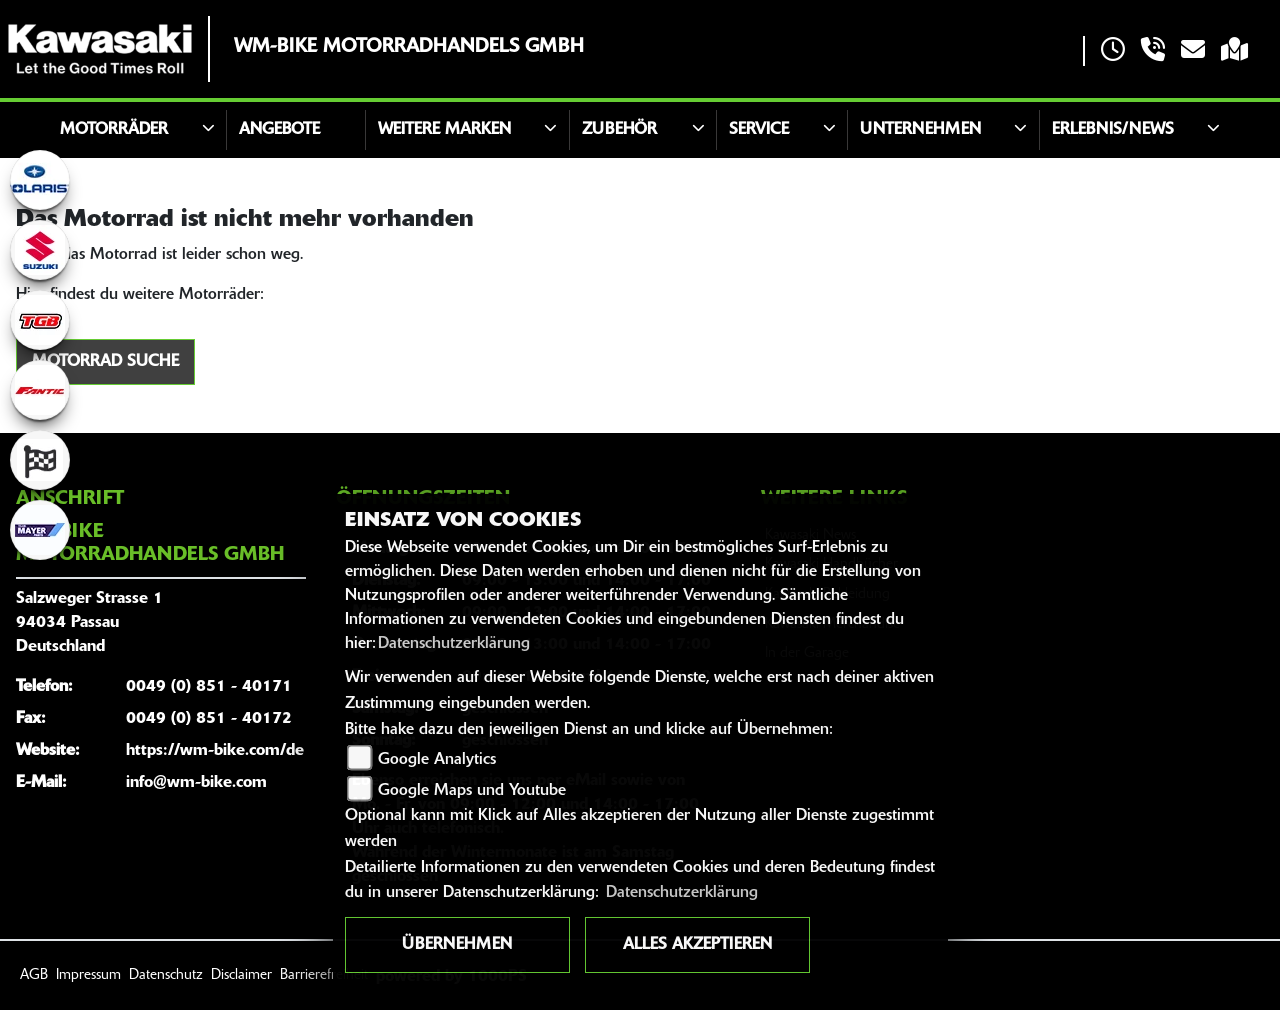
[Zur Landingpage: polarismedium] (40, 180)
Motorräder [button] (114, 130)
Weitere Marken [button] (444, 130)
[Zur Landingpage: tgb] (40, 320)
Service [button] (759, 130)
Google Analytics (437, 760)
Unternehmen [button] (920, 130)
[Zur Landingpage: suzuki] (40, 250)
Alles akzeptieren (697, 945)
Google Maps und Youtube (472, 791)
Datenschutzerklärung (454, 644)
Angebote (279, 130)
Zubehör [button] (619, 130)
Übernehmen (457, 945)
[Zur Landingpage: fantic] (40, 390)
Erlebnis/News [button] (1113, 130)
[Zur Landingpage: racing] (40, 460)
